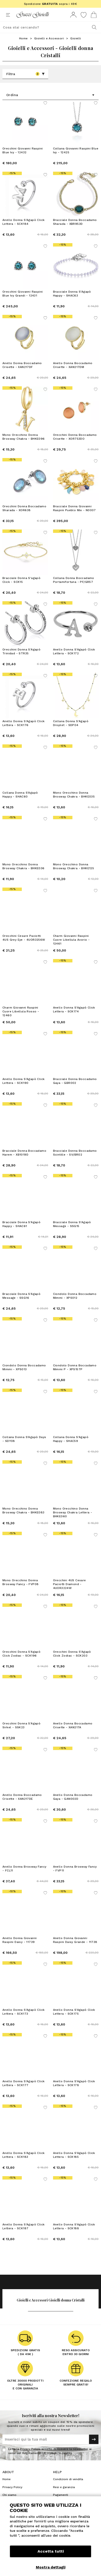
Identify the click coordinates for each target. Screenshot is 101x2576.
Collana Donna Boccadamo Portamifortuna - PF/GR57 (73, 580)
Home (23, 38)
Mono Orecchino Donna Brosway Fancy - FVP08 (20, 1582)
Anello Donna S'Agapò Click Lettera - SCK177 (23, 2083)
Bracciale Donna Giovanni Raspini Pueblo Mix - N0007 (74, 508)
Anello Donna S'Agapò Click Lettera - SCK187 (23, 2226)
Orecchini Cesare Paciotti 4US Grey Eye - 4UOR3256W (23, 937)
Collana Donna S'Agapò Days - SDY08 (24, 1439)
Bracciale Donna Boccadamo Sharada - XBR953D (75, 222)
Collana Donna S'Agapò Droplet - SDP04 (70, 723)
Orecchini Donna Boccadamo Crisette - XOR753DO (75, 436)
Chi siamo (9, 2495)
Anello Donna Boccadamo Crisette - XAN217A (73, 1725)
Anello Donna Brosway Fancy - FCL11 (24, 1868)
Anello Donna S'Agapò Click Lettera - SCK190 (23, 1081)
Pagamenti (60, 2495)
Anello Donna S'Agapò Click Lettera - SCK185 (74, 2155)
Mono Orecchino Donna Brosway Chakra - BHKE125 (73, 866)
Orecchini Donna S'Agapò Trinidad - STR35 (21, 651)
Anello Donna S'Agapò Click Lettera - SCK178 (74, 2083)
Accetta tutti (51, 2551)
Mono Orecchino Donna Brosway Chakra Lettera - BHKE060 (72, 1512)
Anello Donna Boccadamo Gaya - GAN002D (73, 1796)
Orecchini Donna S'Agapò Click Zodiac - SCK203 (72, 1653)
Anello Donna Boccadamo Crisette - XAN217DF (22, 365)
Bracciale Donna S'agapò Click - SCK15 (21, 580)
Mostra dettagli (50, 2567)
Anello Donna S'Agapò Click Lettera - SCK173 (23, 2011)
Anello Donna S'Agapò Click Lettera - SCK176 (23, 723)
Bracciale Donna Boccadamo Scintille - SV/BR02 (75, 1152)
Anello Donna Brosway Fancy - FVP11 (75, 1868)
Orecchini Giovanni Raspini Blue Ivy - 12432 (22, 150)
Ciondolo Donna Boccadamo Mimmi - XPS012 (75, 1295)
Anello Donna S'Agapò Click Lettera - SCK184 (23, 222)
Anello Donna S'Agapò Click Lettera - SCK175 (74, 2011)
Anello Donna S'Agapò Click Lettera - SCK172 (74, 651)
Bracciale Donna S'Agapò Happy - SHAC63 (72, 293)
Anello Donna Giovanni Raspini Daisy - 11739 (19, 1940)
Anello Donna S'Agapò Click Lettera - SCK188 (74, 2226)
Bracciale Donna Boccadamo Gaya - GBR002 (75, 1081)
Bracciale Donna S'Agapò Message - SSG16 (21, 1295)
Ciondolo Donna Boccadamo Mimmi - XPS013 (24, 1367)
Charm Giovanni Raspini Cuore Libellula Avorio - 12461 (71, 939)
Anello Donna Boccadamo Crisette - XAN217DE (22, 1796)
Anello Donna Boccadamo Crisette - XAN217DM (73, 365)
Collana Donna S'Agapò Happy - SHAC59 (70, 1439)
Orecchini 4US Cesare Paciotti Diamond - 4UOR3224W (69, 1584)
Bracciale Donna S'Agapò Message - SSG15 (72, 1224)
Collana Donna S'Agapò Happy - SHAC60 (20, 794)
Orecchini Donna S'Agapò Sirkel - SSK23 (21, 1725)
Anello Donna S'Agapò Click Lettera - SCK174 (74, 1009)
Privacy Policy (30, 2449)
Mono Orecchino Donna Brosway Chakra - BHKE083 (23, 1510)
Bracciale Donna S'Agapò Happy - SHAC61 (21, 1224)
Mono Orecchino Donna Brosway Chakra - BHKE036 (23, 866)
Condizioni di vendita (68, 2479)
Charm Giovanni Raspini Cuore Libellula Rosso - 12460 (20, 1011)
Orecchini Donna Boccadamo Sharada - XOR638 (24, 508)
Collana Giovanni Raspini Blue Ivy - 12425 (76, 150)
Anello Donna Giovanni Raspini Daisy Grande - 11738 (75, 1940)
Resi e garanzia (64, 2487)
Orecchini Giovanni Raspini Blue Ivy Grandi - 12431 (22, 293)
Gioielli (75, 38)
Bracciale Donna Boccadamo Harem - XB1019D (24, 1152)
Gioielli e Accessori (49, 38)
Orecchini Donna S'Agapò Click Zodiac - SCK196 (21, 1653)
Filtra (25, 74)
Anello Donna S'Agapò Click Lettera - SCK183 (23, 2155)
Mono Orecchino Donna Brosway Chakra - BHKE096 (23, 436)
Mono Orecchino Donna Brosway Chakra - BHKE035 (74, 794)
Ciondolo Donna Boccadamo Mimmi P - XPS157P (75, 1367)
